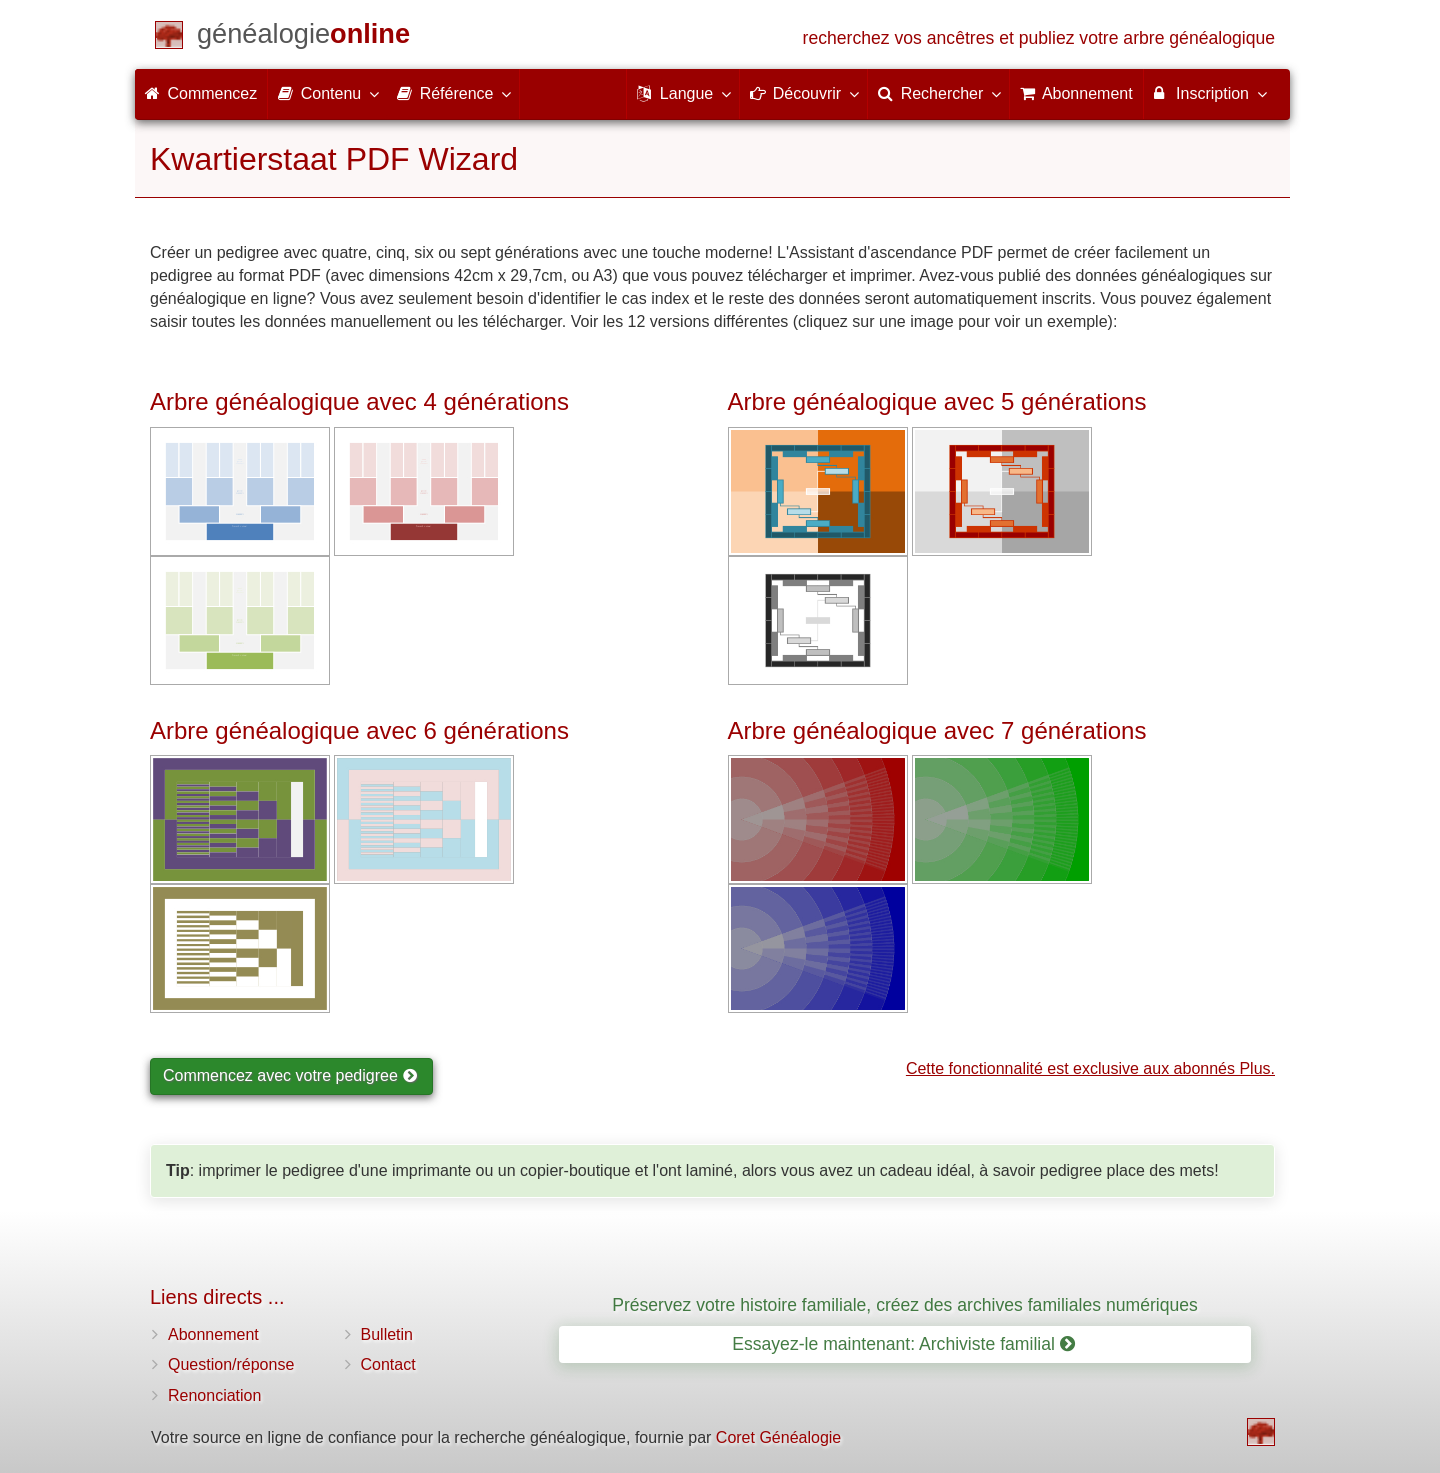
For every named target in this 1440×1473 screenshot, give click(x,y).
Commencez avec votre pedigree (290, 1075)
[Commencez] (303, 37)
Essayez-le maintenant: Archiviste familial (903, 1344)
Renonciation (214, 1395)
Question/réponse (231, 1364)
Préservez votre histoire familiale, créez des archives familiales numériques (905, 1305)
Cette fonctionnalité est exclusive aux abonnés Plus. (1090, 1068)
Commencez (201, 93)
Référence (453, 93)
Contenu (327, 93)
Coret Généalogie (778, 1437)
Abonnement (213, 1334)
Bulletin (387, 1334)
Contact (388, 1364)
